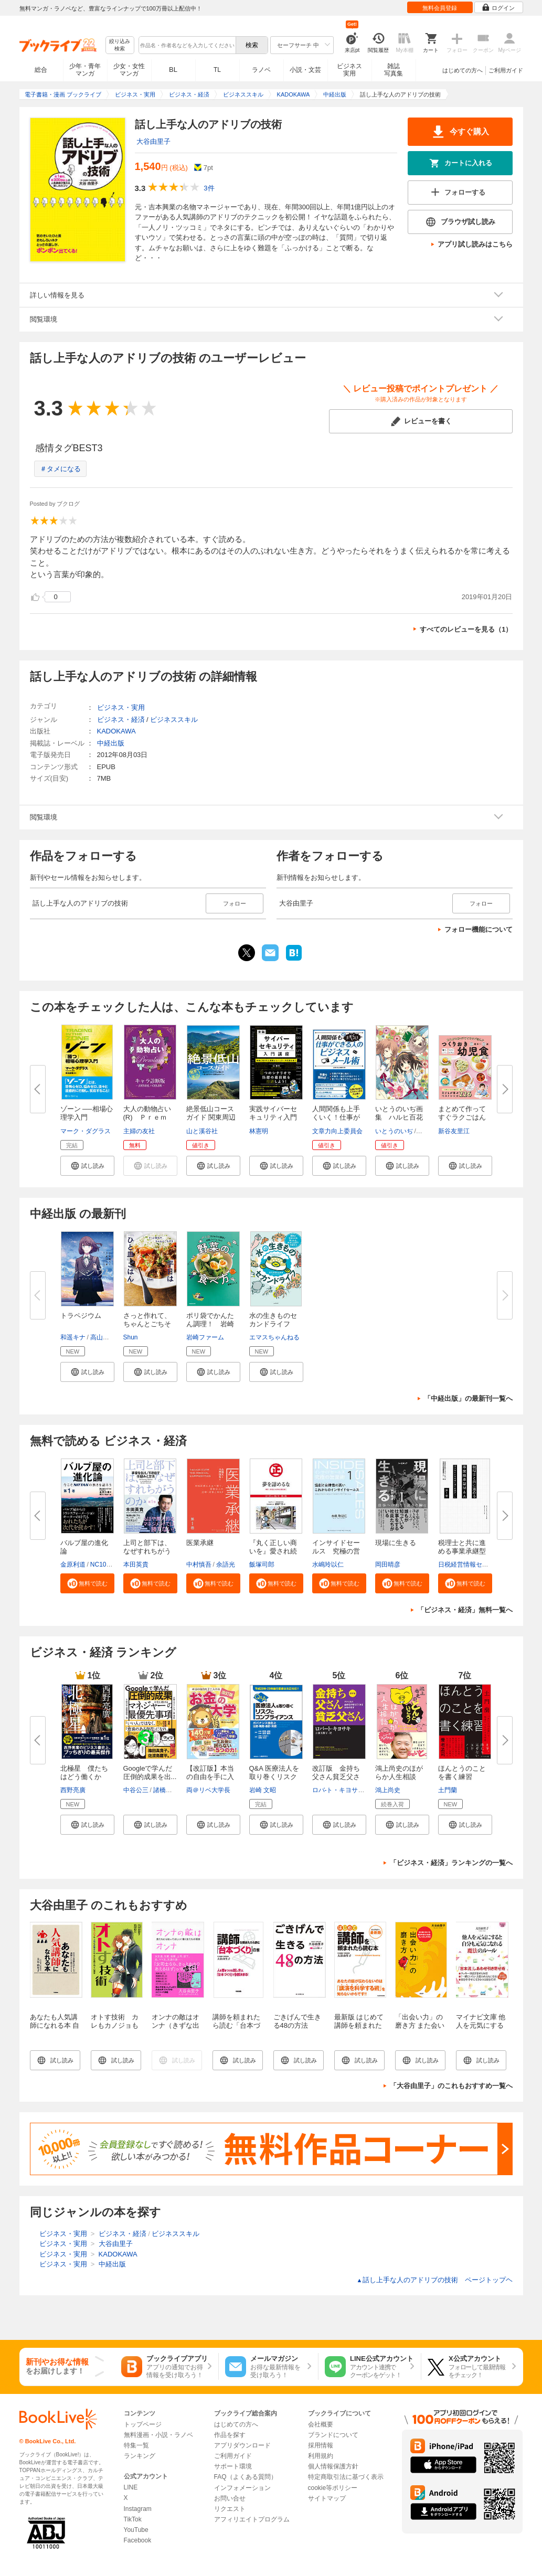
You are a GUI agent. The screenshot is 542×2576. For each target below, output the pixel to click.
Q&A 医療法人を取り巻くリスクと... (274, 1776)
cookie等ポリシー (333, 2488)
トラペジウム (80, 1315)
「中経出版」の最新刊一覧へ (468, 1398)
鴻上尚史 (387, 1790)
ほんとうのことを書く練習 (462, 1772)
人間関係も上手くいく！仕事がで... (336, 1117)
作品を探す (230, 2435)
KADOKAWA (116, 731)
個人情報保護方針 (333, 2466)
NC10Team (106, 1564)
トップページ (143, 2424)
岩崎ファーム (205, 1337)
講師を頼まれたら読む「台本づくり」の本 (236, 2025)
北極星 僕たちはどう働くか (84, 1772)
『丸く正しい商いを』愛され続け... (273, 1551)
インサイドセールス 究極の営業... (336, 1551)
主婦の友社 (139, 1131)
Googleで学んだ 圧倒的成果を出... (150, 1772)
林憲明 (258, 1131)
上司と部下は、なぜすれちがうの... (147, 1551)
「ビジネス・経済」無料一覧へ (465, 1610)
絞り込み (119, 45)
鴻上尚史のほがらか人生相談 (399, 1772)
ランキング (139, 2456)
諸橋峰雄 (165, 1790)
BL (173, 69)
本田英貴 (135, 1564)
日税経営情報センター (469, 1564)
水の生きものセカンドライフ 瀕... (273, 1324)
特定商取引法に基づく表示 (346, 2477)
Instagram (138, 2509)
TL (217, 69)
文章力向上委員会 (337, 1131)
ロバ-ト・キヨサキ (338, 1790)
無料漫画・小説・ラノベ (158, 2435)
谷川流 (427, 1131)
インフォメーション (242, 2488)
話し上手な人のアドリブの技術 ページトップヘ (435, 2280)
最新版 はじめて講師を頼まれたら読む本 (359, 2025)
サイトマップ (327, 2498)
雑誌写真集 (393, 69)
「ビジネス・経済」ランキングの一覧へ (451, 1863)
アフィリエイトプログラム (252, 2519)
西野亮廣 (73, 1790)
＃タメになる (60, 469)
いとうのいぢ (394, 1131)
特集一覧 (136, 2445)
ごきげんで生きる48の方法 (297, 2021)
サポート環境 (233, 2466)
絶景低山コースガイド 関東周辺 (211, 1113)
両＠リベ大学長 (208, 1790)
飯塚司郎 (261, 1564)
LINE (131, 2487)
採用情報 (320, 2445)
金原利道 (73, 1564)
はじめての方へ (462, 70)
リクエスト (230, 2509)
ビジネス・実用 (121, 707)
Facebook (138, 2540)
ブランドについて (333, 2435)
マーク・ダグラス (85, 1131)
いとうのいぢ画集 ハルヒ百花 (399, 1113)
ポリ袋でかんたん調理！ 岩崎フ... (210, 1324)
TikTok (133, 2519)
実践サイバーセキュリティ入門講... (273, 1117)
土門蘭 (447, 1790)
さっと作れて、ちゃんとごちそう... (147, 1324)
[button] (87, 1166)
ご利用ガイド (505, 70)
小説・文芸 (305, 69)
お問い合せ (230, 2498)
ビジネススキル (174, 719)
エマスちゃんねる (274, 1337)
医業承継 (200, 1543)
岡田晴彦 (387, 1564)
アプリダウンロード (242, 2445)
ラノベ (261, 69)
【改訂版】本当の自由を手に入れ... (210, 1776)
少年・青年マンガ (85, 69)
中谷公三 (135, 1790)
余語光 (225, 1564)
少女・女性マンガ (129, 69)
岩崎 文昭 (262, 1790)
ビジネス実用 (349, 69)
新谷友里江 (454, 1131)
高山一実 (102, 1337)
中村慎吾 (198, 1564)
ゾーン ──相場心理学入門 (86, 1113)
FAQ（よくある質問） (245, 2477)
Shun (130, 1337)
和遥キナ (73, 1337)
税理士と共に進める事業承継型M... (462, 1551)
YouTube (136, 2530)
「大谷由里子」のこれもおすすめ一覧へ (451, 2086)
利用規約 (320, 2456)
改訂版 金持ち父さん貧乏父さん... (336, 1776)
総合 (41, 69)
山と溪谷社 (202, 1131)
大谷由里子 (153, 141)
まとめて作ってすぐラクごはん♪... (462, 1117)
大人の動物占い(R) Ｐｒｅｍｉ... (147, 1117)
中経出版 (110, 743)
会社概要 (320, 2424)
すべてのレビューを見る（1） (466, 629)
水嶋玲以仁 (328, 1564)
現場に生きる (395, 1543)
